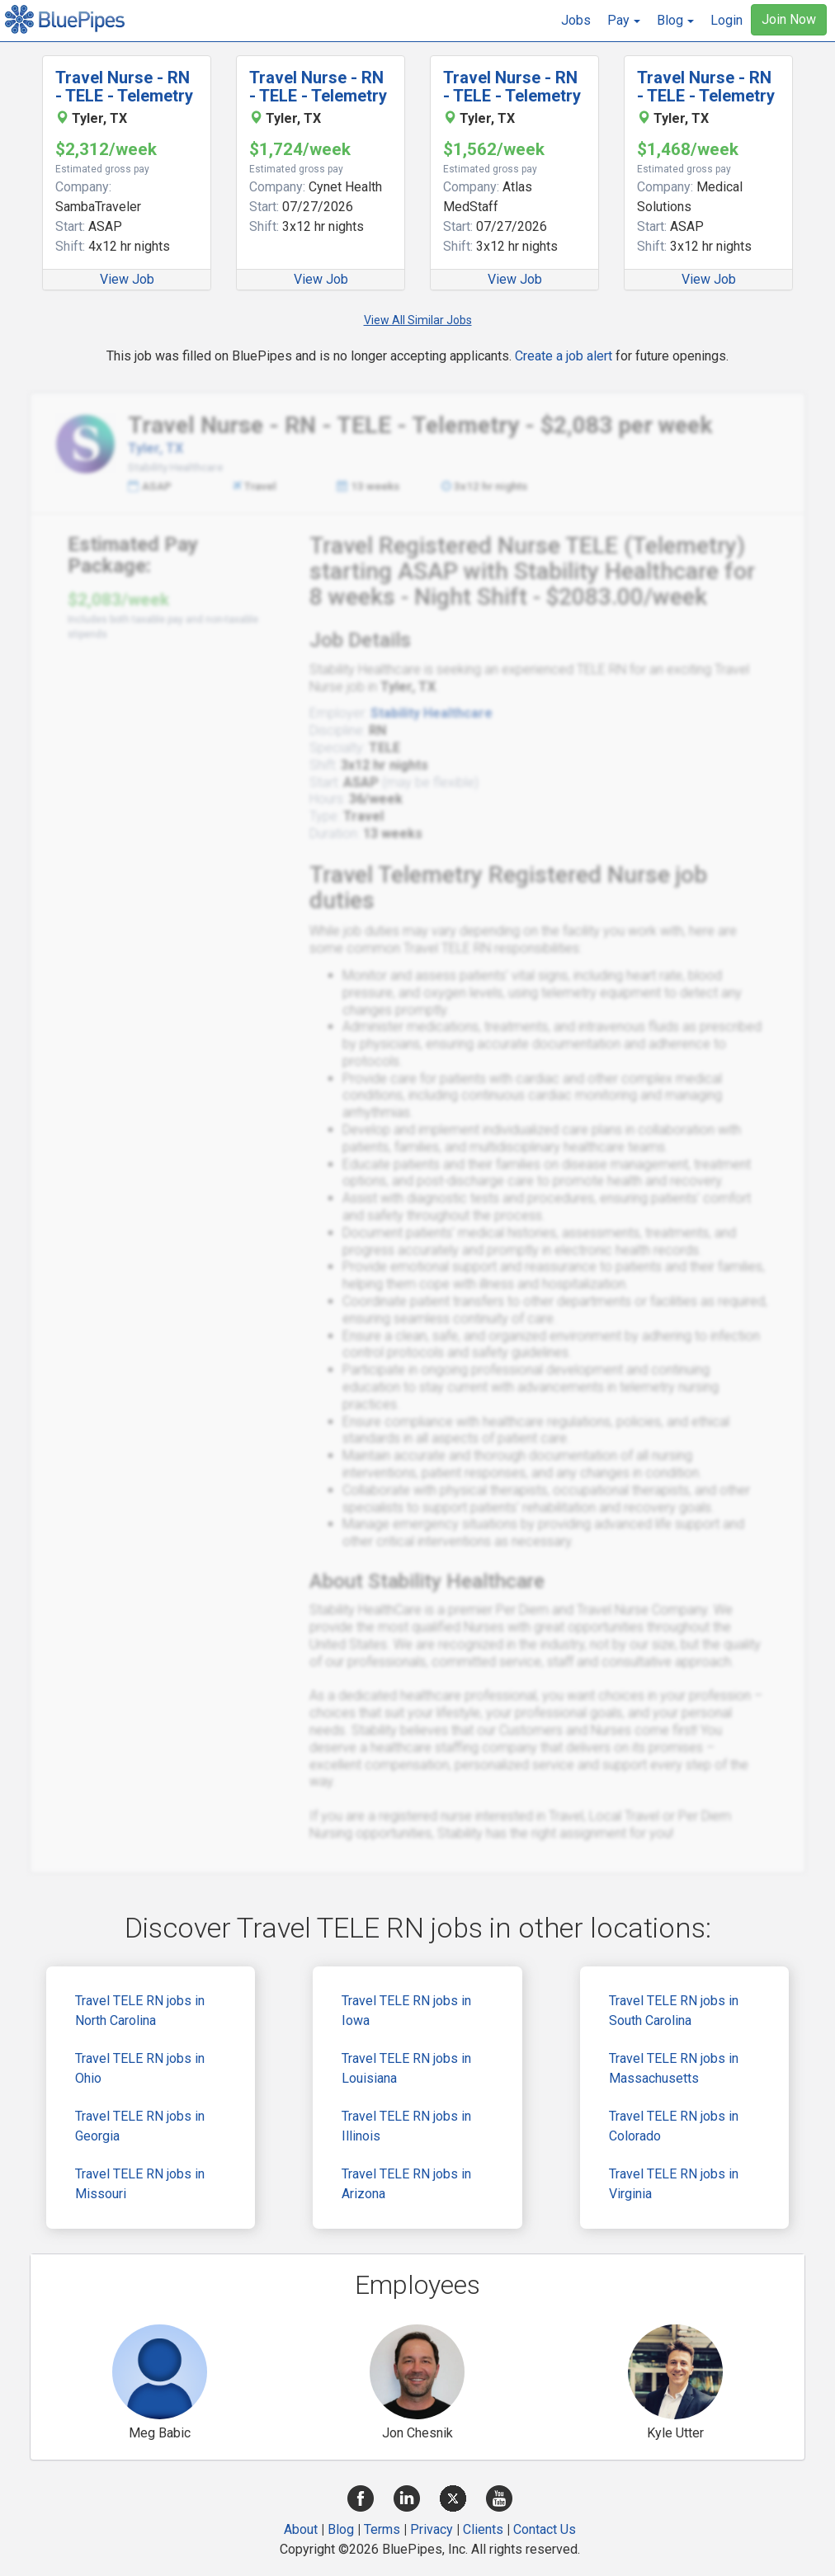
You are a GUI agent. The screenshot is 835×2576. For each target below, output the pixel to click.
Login (726, 20)
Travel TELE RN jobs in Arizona (406, 2184)
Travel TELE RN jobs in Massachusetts (673, 2068)
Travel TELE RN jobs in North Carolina (140, 2010)
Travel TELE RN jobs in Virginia (673, 2184)
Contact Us (544, 2529)
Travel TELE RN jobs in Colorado (673, 2126)
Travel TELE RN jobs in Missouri (140, 2184)
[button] (624, 20)
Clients (483, 2529)
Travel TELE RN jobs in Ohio (140, 2068)
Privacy (431, 2529)
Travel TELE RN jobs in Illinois (406, 2126)
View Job (127, 279)
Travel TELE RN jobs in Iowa (406, 2010)
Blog (341, 2529)
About (301, 2529)
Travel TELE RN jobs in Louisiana (406, 2068)
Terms (382, 2529)
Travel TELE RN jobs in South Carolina (673, 2010)
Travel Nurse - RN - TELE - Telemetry (124, 87)
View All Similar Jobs (418, 320)
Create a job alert (563, 356)
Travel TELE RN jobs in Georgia (140, 2126)
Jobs (576, 20)
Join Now (789, 19)
